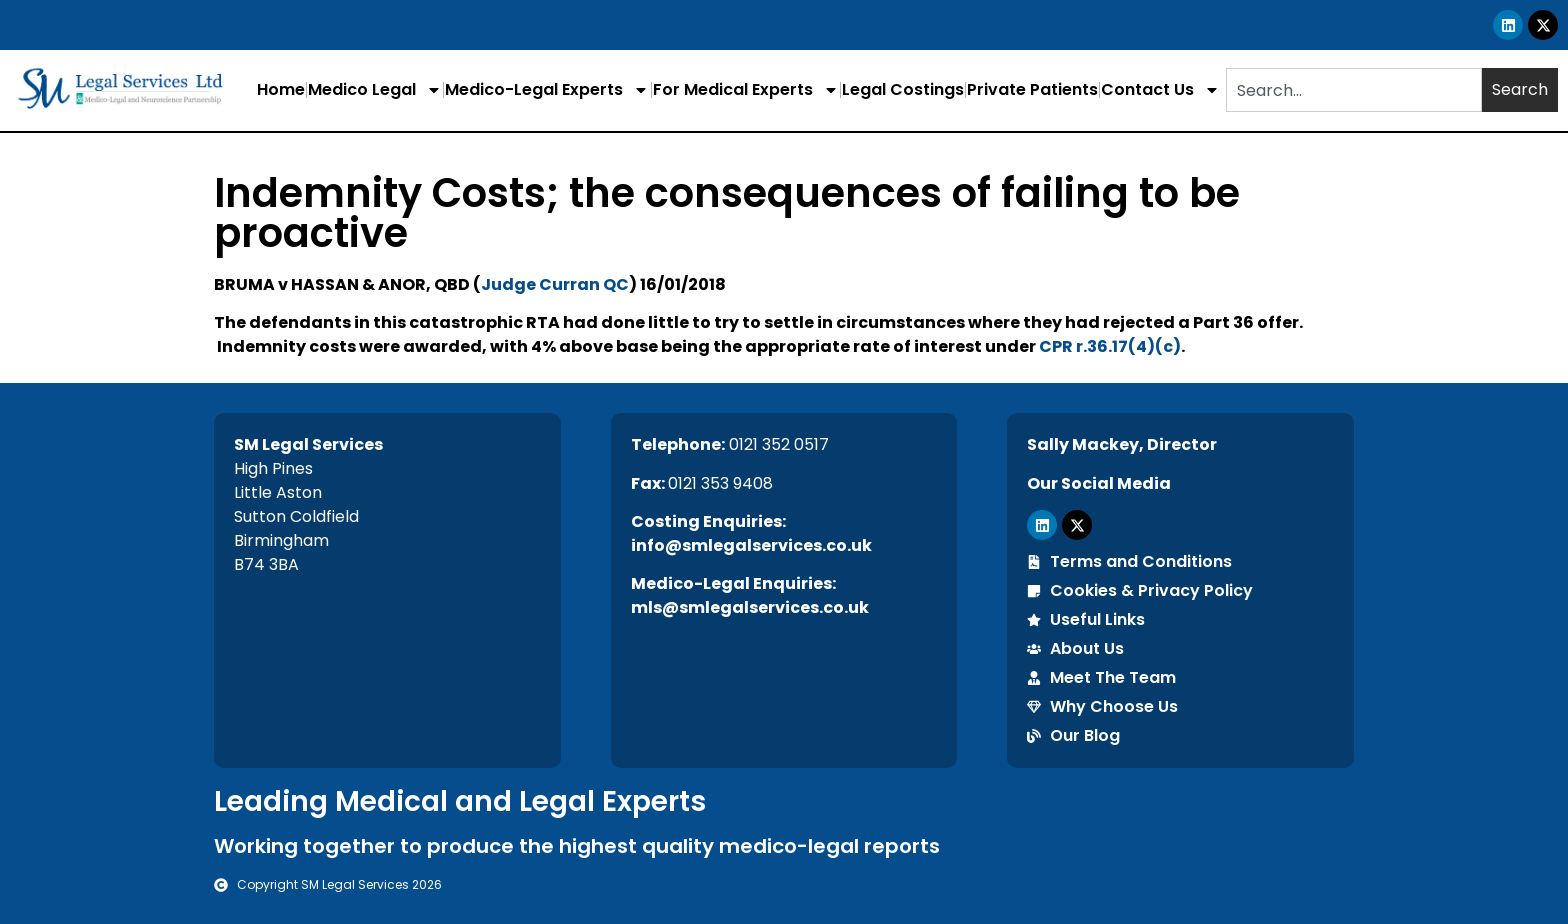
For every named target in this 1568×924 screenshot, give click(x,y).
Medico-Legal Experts (547, 90)
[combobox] (1354, 90)
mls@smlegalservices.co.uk (750, 607)
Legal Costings (903, 89)
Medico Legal (375, 90)
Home (281, 89)
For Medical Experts (746, 90)
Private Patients (1032, 89)
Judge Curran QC (555, 284)
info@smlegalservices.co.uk (751, 545)
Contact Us (1160, 90)
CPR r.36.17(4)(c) (1110, 346)
